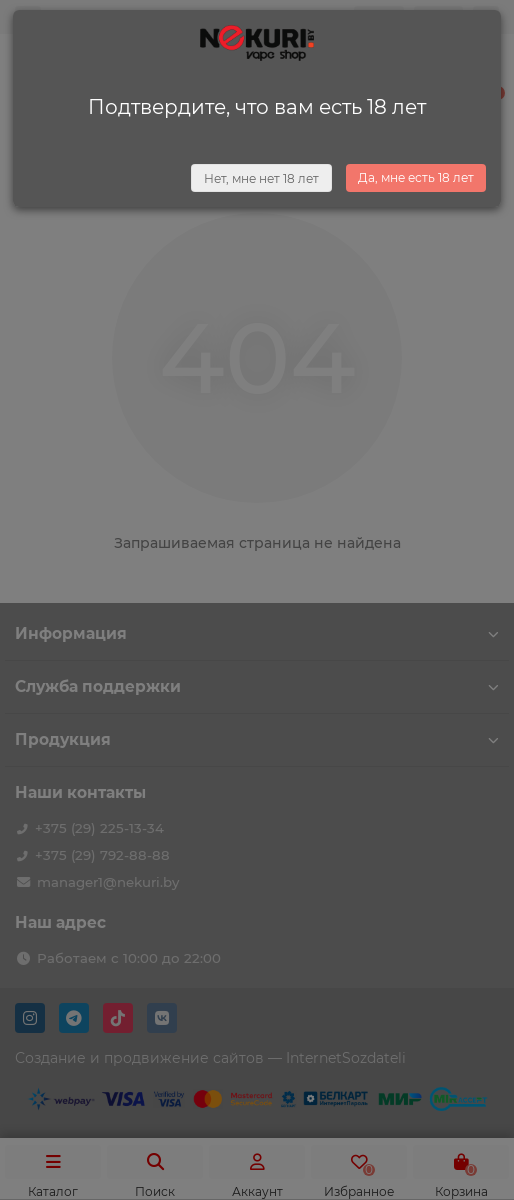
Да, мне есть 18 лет (416, 177)
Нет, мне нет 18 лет (261, 178)
